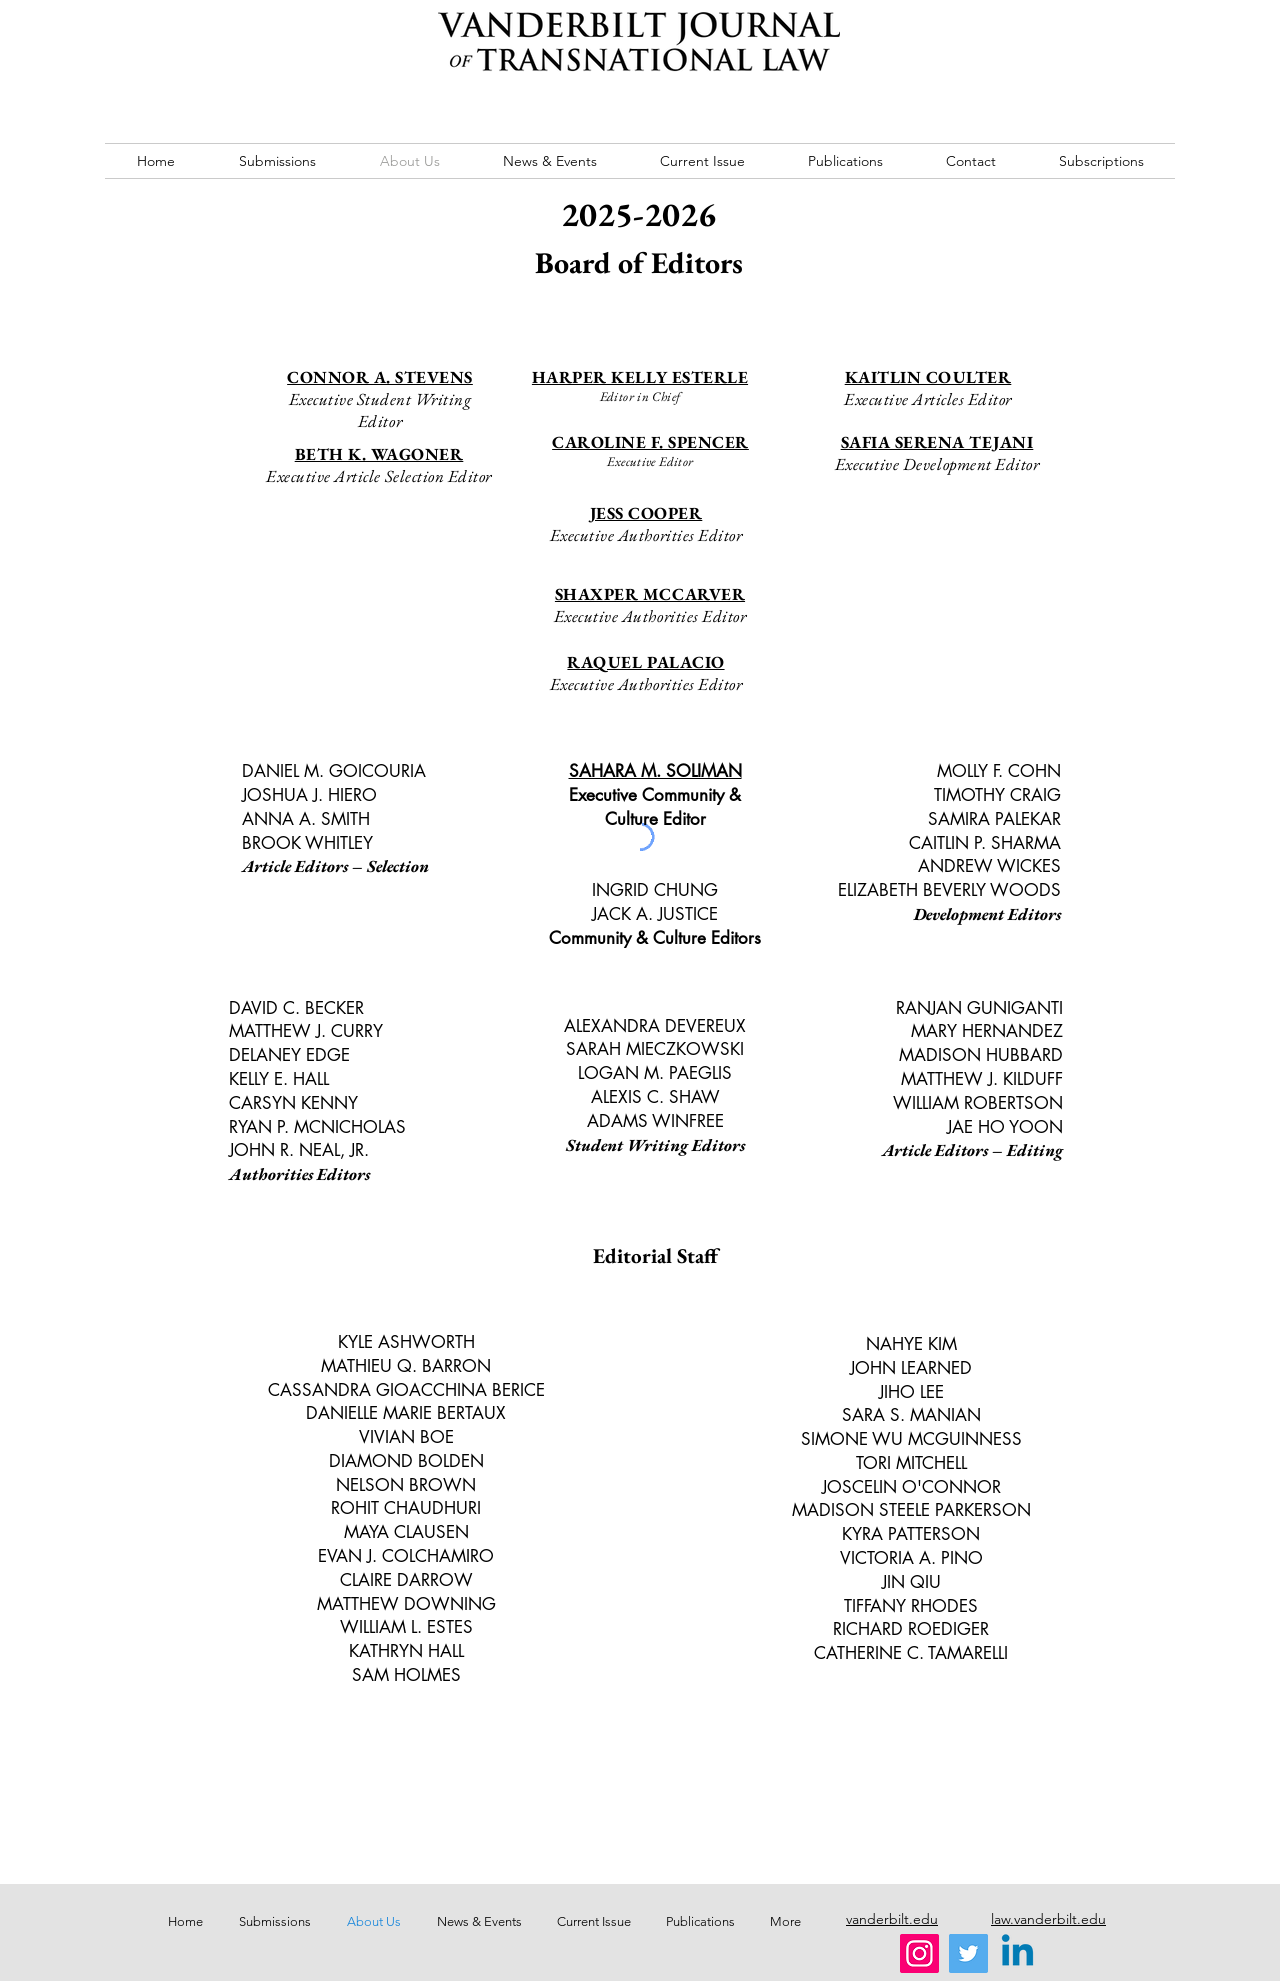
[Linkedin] (1017, 1953)
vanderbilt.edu (892, 1919)
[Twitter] (968, 1953)
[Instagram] (919, 1953)
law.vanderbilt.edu (1048, 1919)
